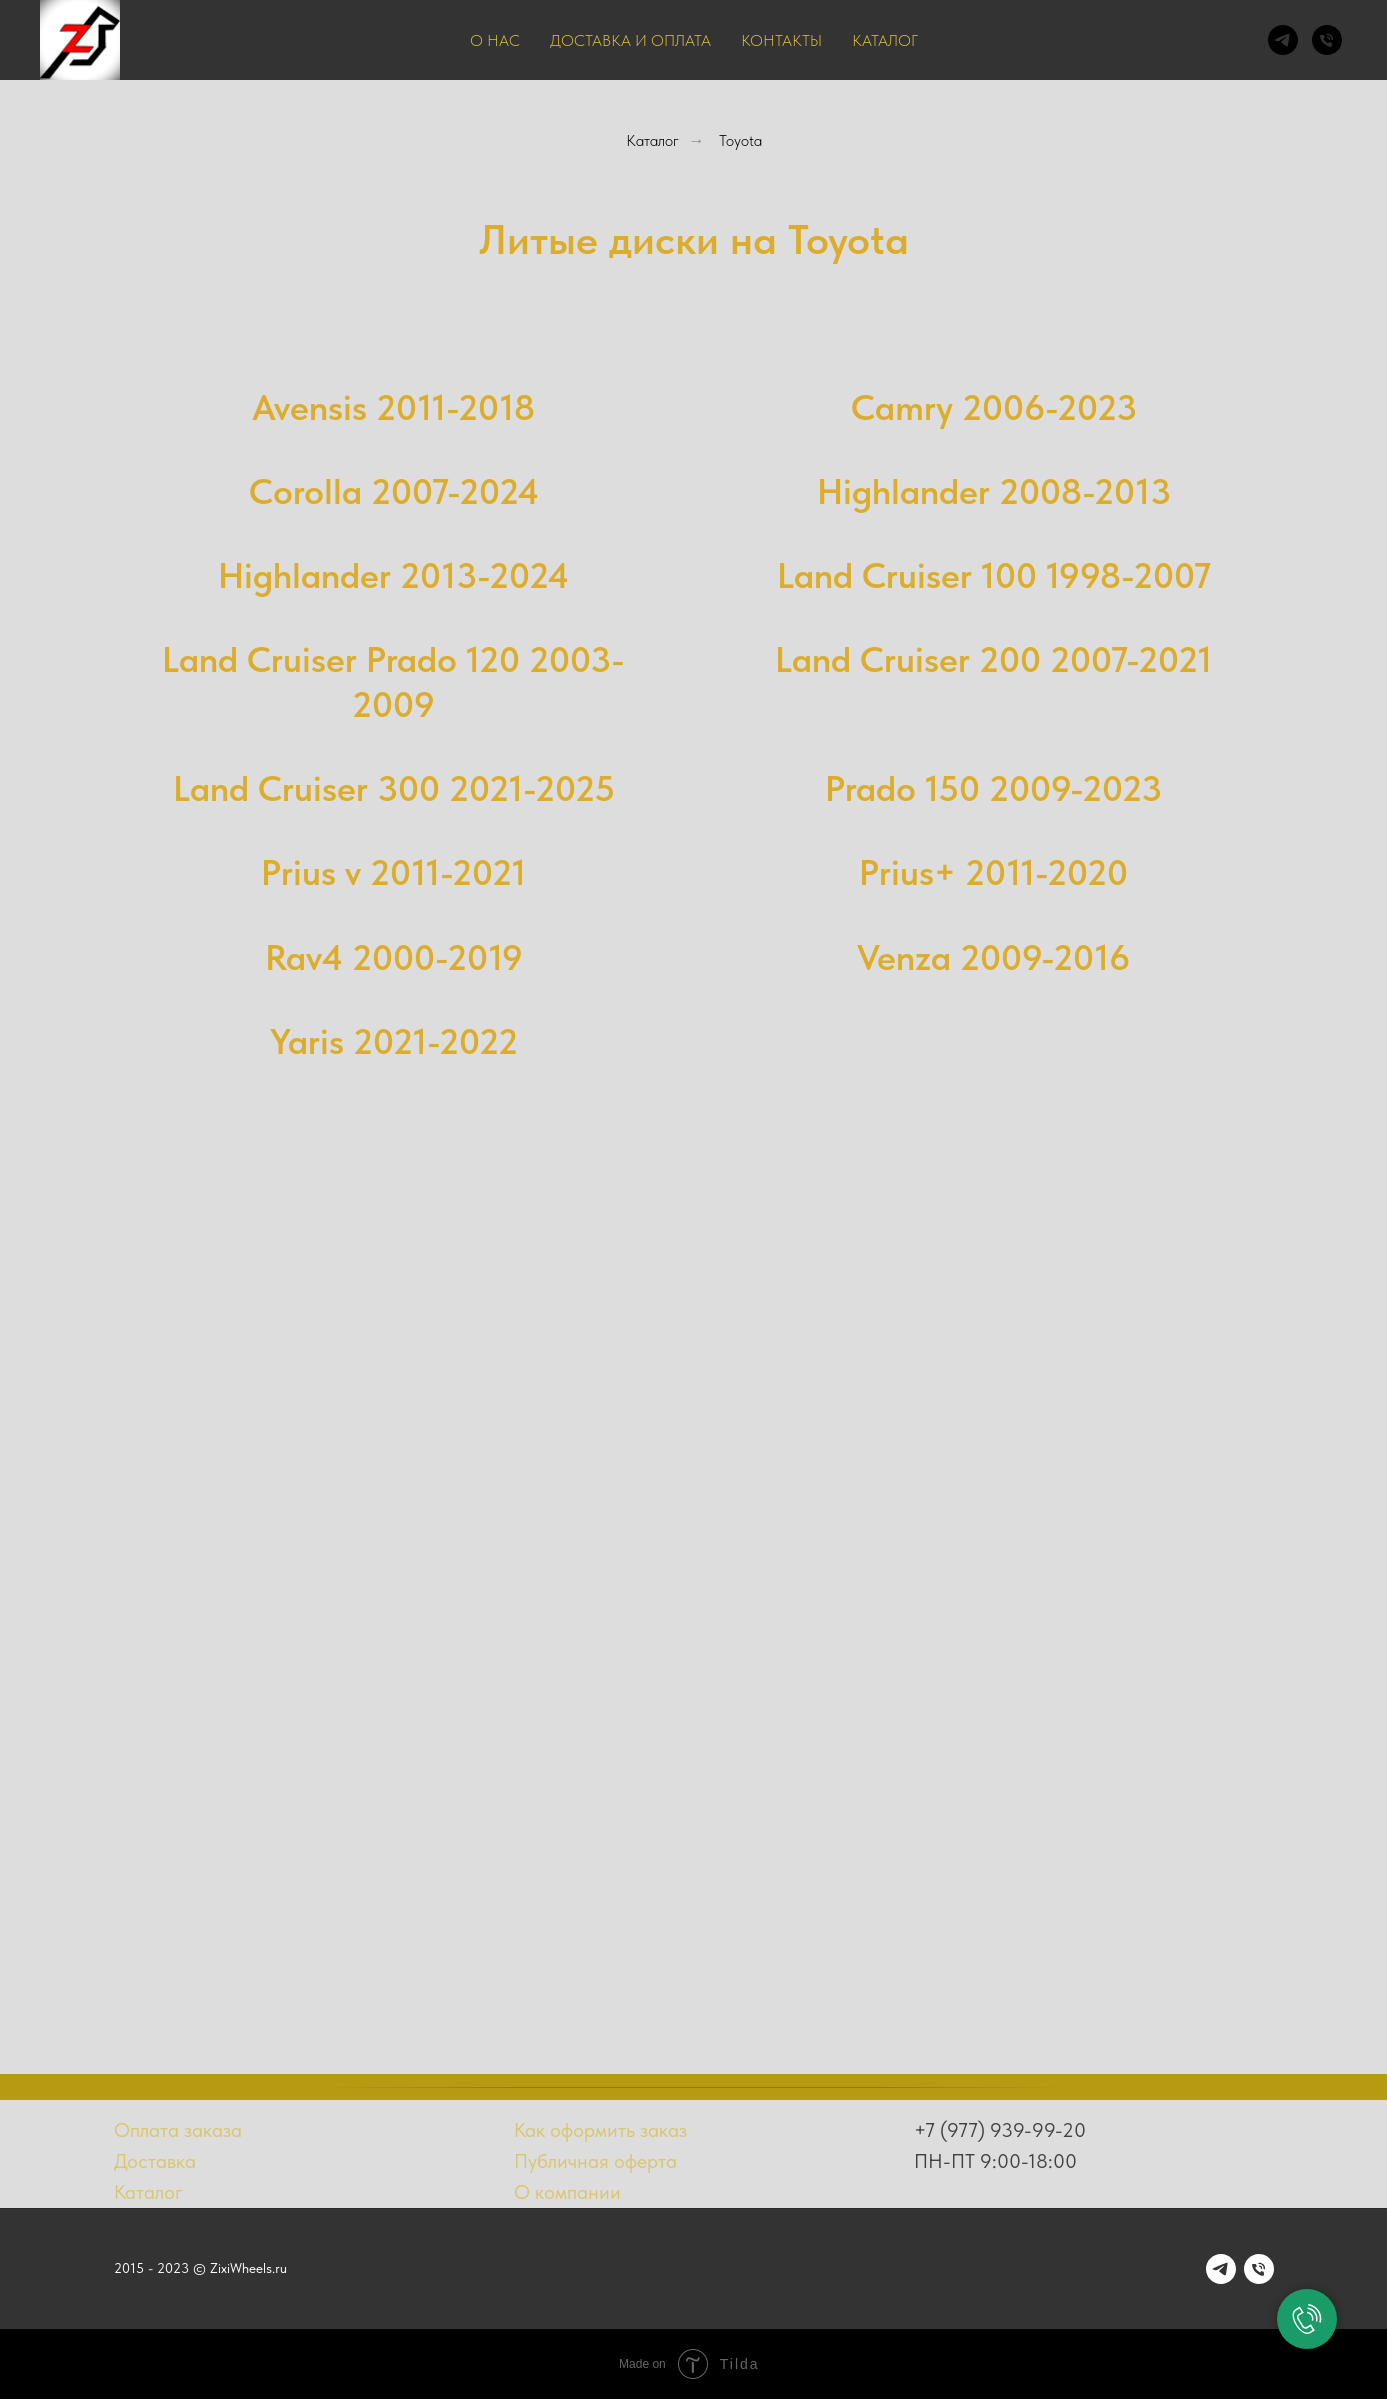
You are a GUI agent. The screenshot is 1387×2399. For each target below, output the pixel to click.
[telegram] (1283, 40)
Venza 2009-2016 (993, 957)
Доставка (155, 2161)
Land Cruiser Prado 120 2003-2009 (393, 681)
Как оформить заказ (600, 2130)
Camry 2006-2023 (994, 407)
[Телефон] (1327, 40)
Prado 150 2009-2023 (993, 788)
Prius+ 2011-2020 (993, 872)
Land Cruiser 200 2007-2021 (993, 659)
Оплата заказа (178, 2130)
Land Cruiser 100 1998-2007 (994, 575)
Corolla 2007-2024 (394, 491)
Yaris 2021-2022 (394, 1041)
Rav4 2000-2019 (394, 957)
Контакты (781, 40)
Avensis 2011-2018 (393, 407)
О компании (567, 2192)
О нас (495, 40)
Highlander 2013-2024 (393, 575)
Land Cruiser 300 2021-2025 (394, 788)
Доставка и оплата (630, 40)
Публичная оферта (595, 2161)
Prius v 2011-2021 (393, 872)
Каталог (885, 40)
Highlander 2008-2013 (994, 491)
